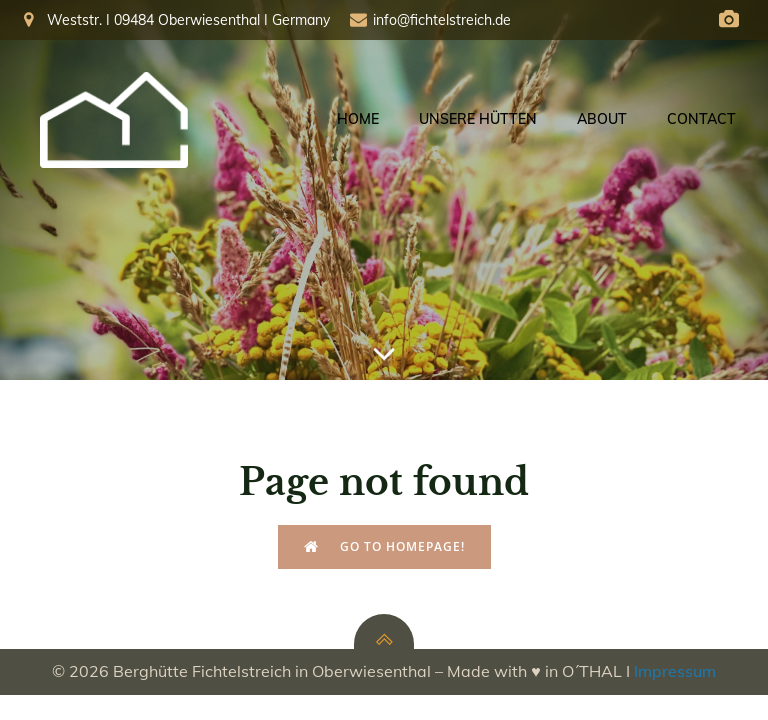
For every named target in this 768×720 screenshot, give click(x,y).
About (602, 119)
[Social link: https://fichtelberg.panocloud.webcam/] (729, 20)
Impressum (675, 671)
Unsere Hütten (478, 119)
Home (358, 119)
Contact (701, 119)
